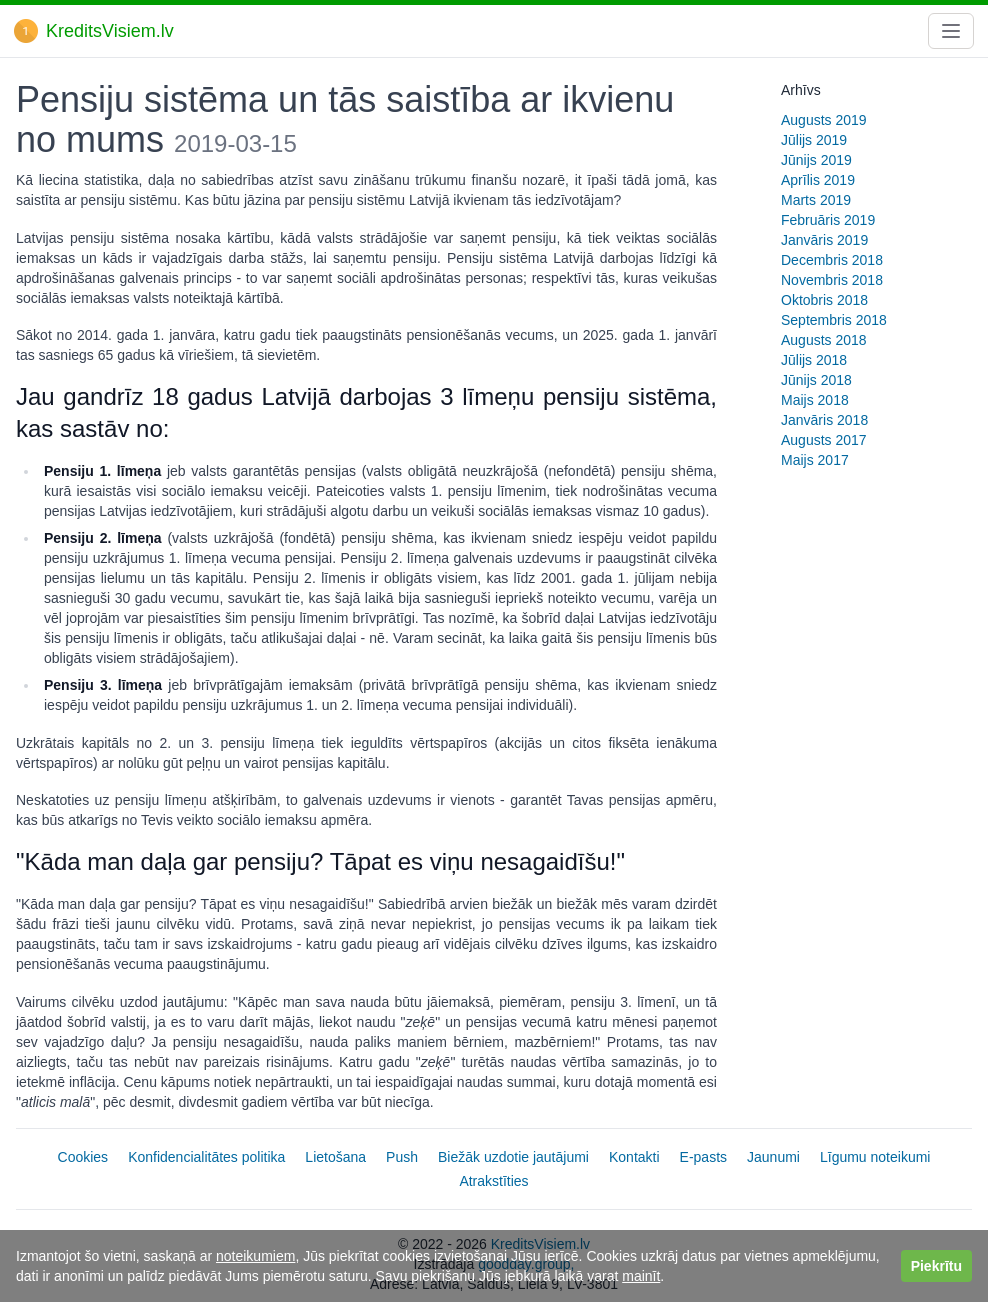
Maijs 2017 (815, 460)
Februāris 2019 (828, 220)
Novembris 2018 (832, 280)
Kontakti (634, 1157)
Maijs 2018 (815, 400)
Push (402, 1157)
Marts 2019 (816, 200)
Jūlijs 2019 (814, 140)
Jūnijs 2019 (816, 160)
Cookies (83, 1157)
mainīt (641, 1276)
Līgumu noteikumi (875, 1157)
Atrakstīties (493, 1181)
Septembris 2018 (834, 320)
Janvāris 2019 (824, 240)
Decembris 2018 (832, 260)
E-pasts (703, 1157)
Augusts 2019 (824, 120)
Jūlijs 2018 (814, 360)
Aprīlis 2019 (818, 180)
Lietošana (335, 1157)
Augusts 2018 (824, 340)
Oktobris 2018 (824, 300)
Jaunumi (773, 1157)
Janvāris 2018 (824, 420)
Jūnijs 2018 (816, 380)
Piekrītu (936, 1266)
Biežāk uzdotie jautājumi (513, 1157)
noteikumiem (255, 1256)
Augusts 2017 (824, 440)
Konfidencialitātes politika (206, 1157)
